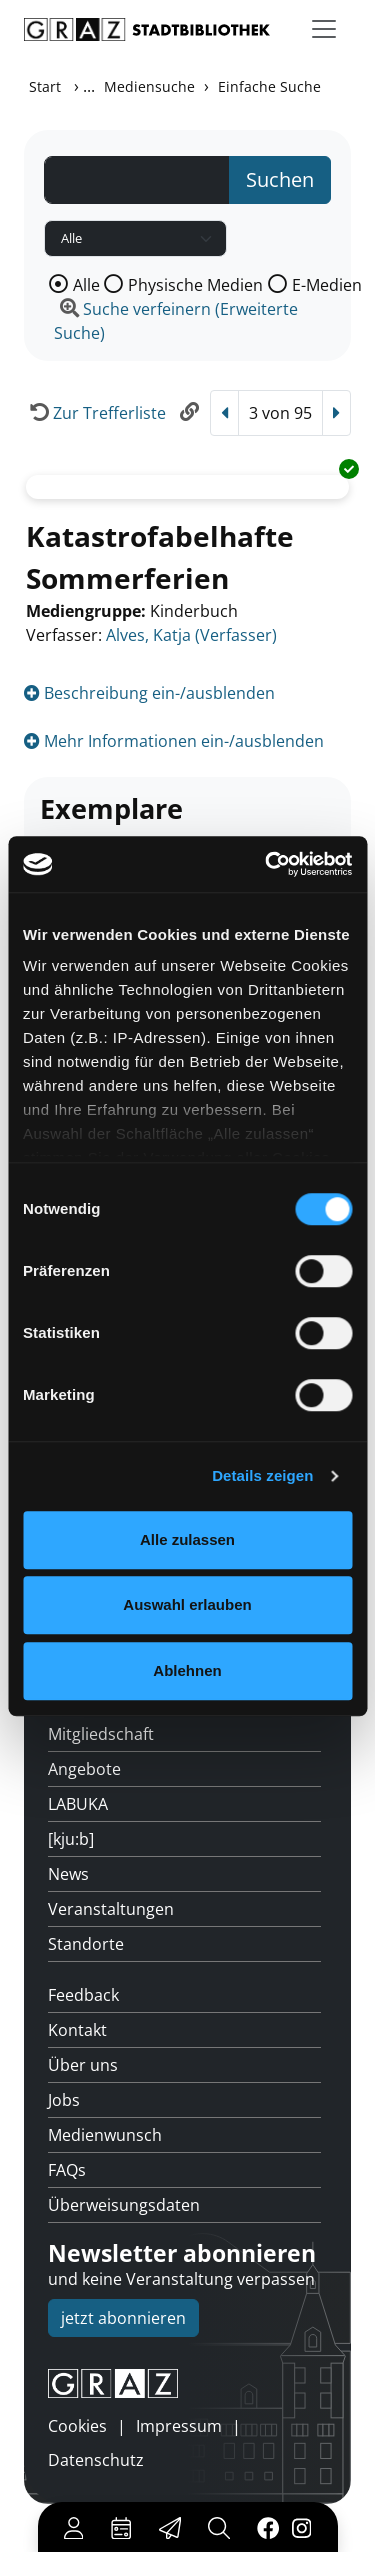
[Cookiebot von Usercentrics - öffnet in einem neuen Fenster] (267, 864)
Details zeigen (262, 1475)
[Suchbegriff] (137, 180)
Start (45, 86)
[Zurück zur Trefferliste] (95, 413)
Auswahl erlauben (187, 1604)
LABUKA (78, 1804)
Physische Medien (195, 285)
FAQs (67, 2170)
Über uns (83, 2065)
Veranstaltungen (111, 1909)
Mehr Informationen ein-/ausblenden (174, 741)
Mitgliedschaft (101, 1734)
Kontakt (77, 2030)
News (68, 1874)
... (89, 86)
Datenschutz (96, 2460)
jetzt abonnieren (123, 2318)
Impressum (179, 2426)
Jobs (64, 2100)
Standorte (86, 1944)
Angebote (84, 1769)
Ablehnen (187, 1670)
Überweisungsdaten (124, 2205)
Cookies (77, 2426)
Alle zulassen (187, 1539)
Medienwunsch (105, 2135)
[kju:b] (71, 1839)
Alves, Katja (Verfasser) (191, 635)
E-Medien (327, 285)
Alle (86, 285)
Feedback (83, 1995)
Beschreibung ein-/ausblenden (149, 693)
